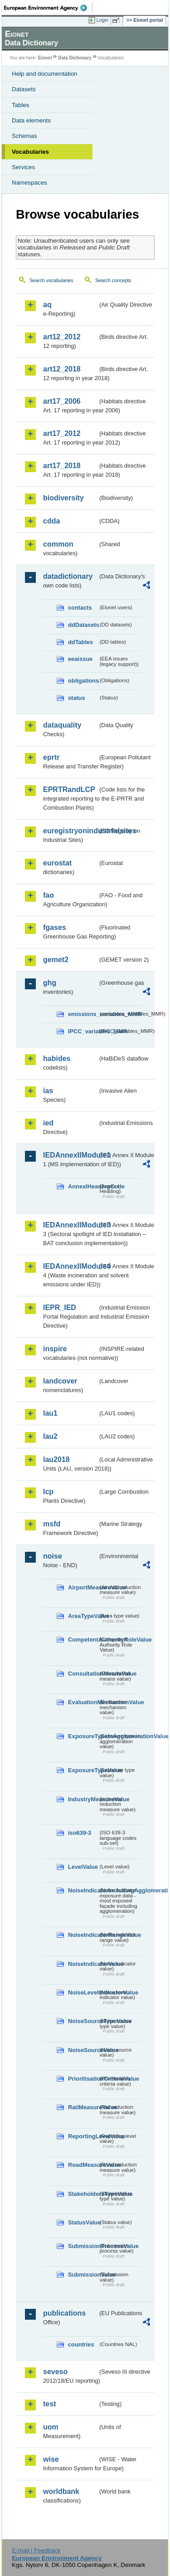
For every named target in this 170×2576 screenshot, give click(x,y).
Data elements (31, 120)
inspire (55, 1349)
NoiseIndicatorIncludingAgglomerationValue (83, 1890)
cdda (51, 521)
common (58, 544)
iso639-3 (79, 1832)
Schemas (24, 135)
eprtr (51, 757)
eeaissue (80, 658)
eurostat (57, 863)
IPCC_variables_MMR (83, 1031)
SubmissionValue (83, 2274)
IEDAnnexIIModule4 (70, 1266)
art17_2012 (62, 433)
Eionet (45, 57)
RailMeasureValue (83, 2107)
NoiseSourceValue (83, 2050)
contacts (80, 607)
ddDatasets (83, 624)
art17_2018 (62, 465)
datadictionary (67, 576)
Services (23, 167)
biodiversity (63, 498)
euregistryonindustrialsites (70, 831)
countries (81, 2344)
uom (50, 2427)
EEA (48, 7)
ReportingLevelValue (83, 2136)
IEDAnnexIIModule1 (70, 1155)
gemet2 (55, 959)
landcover (60, 1381)
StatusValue (83, 2222)
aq (47, 304)
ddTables (80, 642)
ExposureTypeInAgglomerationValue (83, 1736)
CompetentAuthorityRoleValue (83, 1639)
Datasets (24, 89)
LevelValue (83, 1866)
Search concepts (113, 280)
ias (48, 1091)
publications (64, 2313)
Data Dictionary (74, 57)
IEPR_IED (59, 1307)
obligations (83, 680)
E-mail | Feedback (36, 2550)
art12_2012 (62, 337)
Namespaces (29, 182)
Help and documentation (45, 73)
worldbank (61, 2491)
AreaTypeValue (83, 1616)
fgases (54, 927)
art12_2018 (62, 369)
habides (56, 1058)
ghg (49, 983)
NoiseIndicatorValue (83, 1963)
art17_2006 (62, 401)
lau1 (50, 1413)
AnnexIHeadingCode (83, 1186)
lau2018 (56, 1459)
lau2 (50, 1436)
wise (51, 2459)
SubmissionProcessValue (83, 2246)
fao (48, 895)
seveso (55, 2372)
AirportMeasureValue (83, 1587)
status (76, 697)
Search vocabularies (51, 280)
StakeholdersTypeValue (83, 2193)
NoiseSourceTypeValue (83, 2021)
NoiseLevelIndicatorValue (83, 1992)
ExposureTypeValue (83, 1770)
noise (52, 1556)
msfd (51, 1524)
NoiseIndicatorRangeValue (83, 1934)
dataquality (62, 725)
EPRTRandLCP (69, 789)
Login (102, 20)
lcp (48, 1492)
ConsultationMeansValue (83, 1673)
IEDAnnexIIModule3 (70, 1225)
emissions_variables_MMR (83, 1014)
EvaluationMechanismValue (83, 1702)
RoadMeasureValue (83, 2164)
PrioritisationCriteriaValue (83, 2078)
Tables (20, 105)
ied (48, 1123)
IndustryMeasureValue (83, 1799)
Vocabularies (30, 151)
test (49, 2404)
